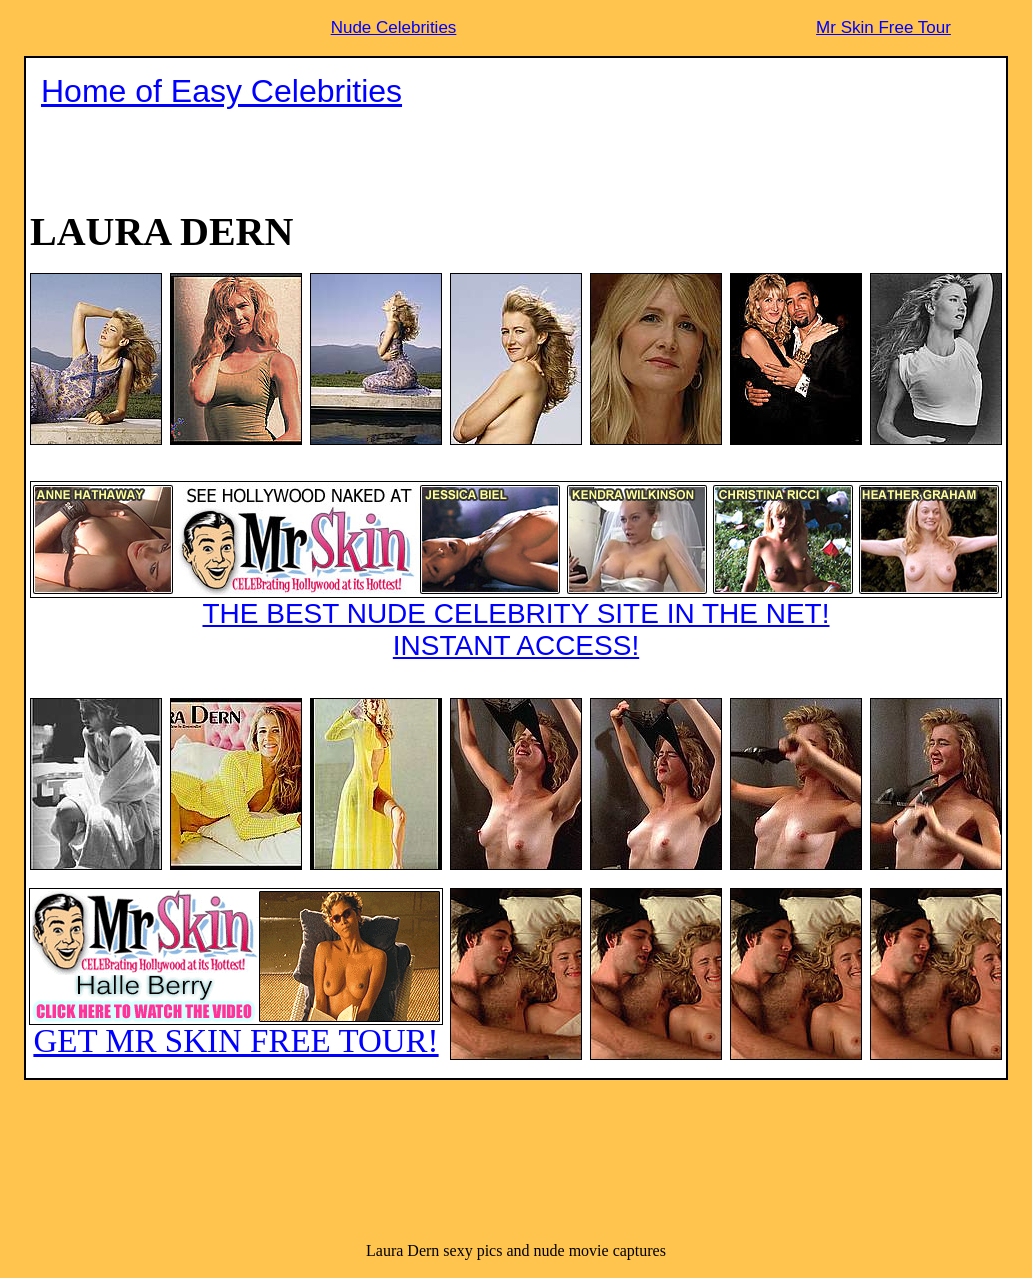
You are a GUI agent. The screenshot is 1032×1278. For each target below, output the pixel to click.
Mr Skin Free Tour (883, 27)
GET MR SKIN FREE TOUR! (236, 973)
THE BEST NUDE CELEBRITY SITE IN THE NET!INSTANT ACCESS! (516, 571)
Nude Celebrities (394, 27)
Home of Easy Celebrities (221, 91)
